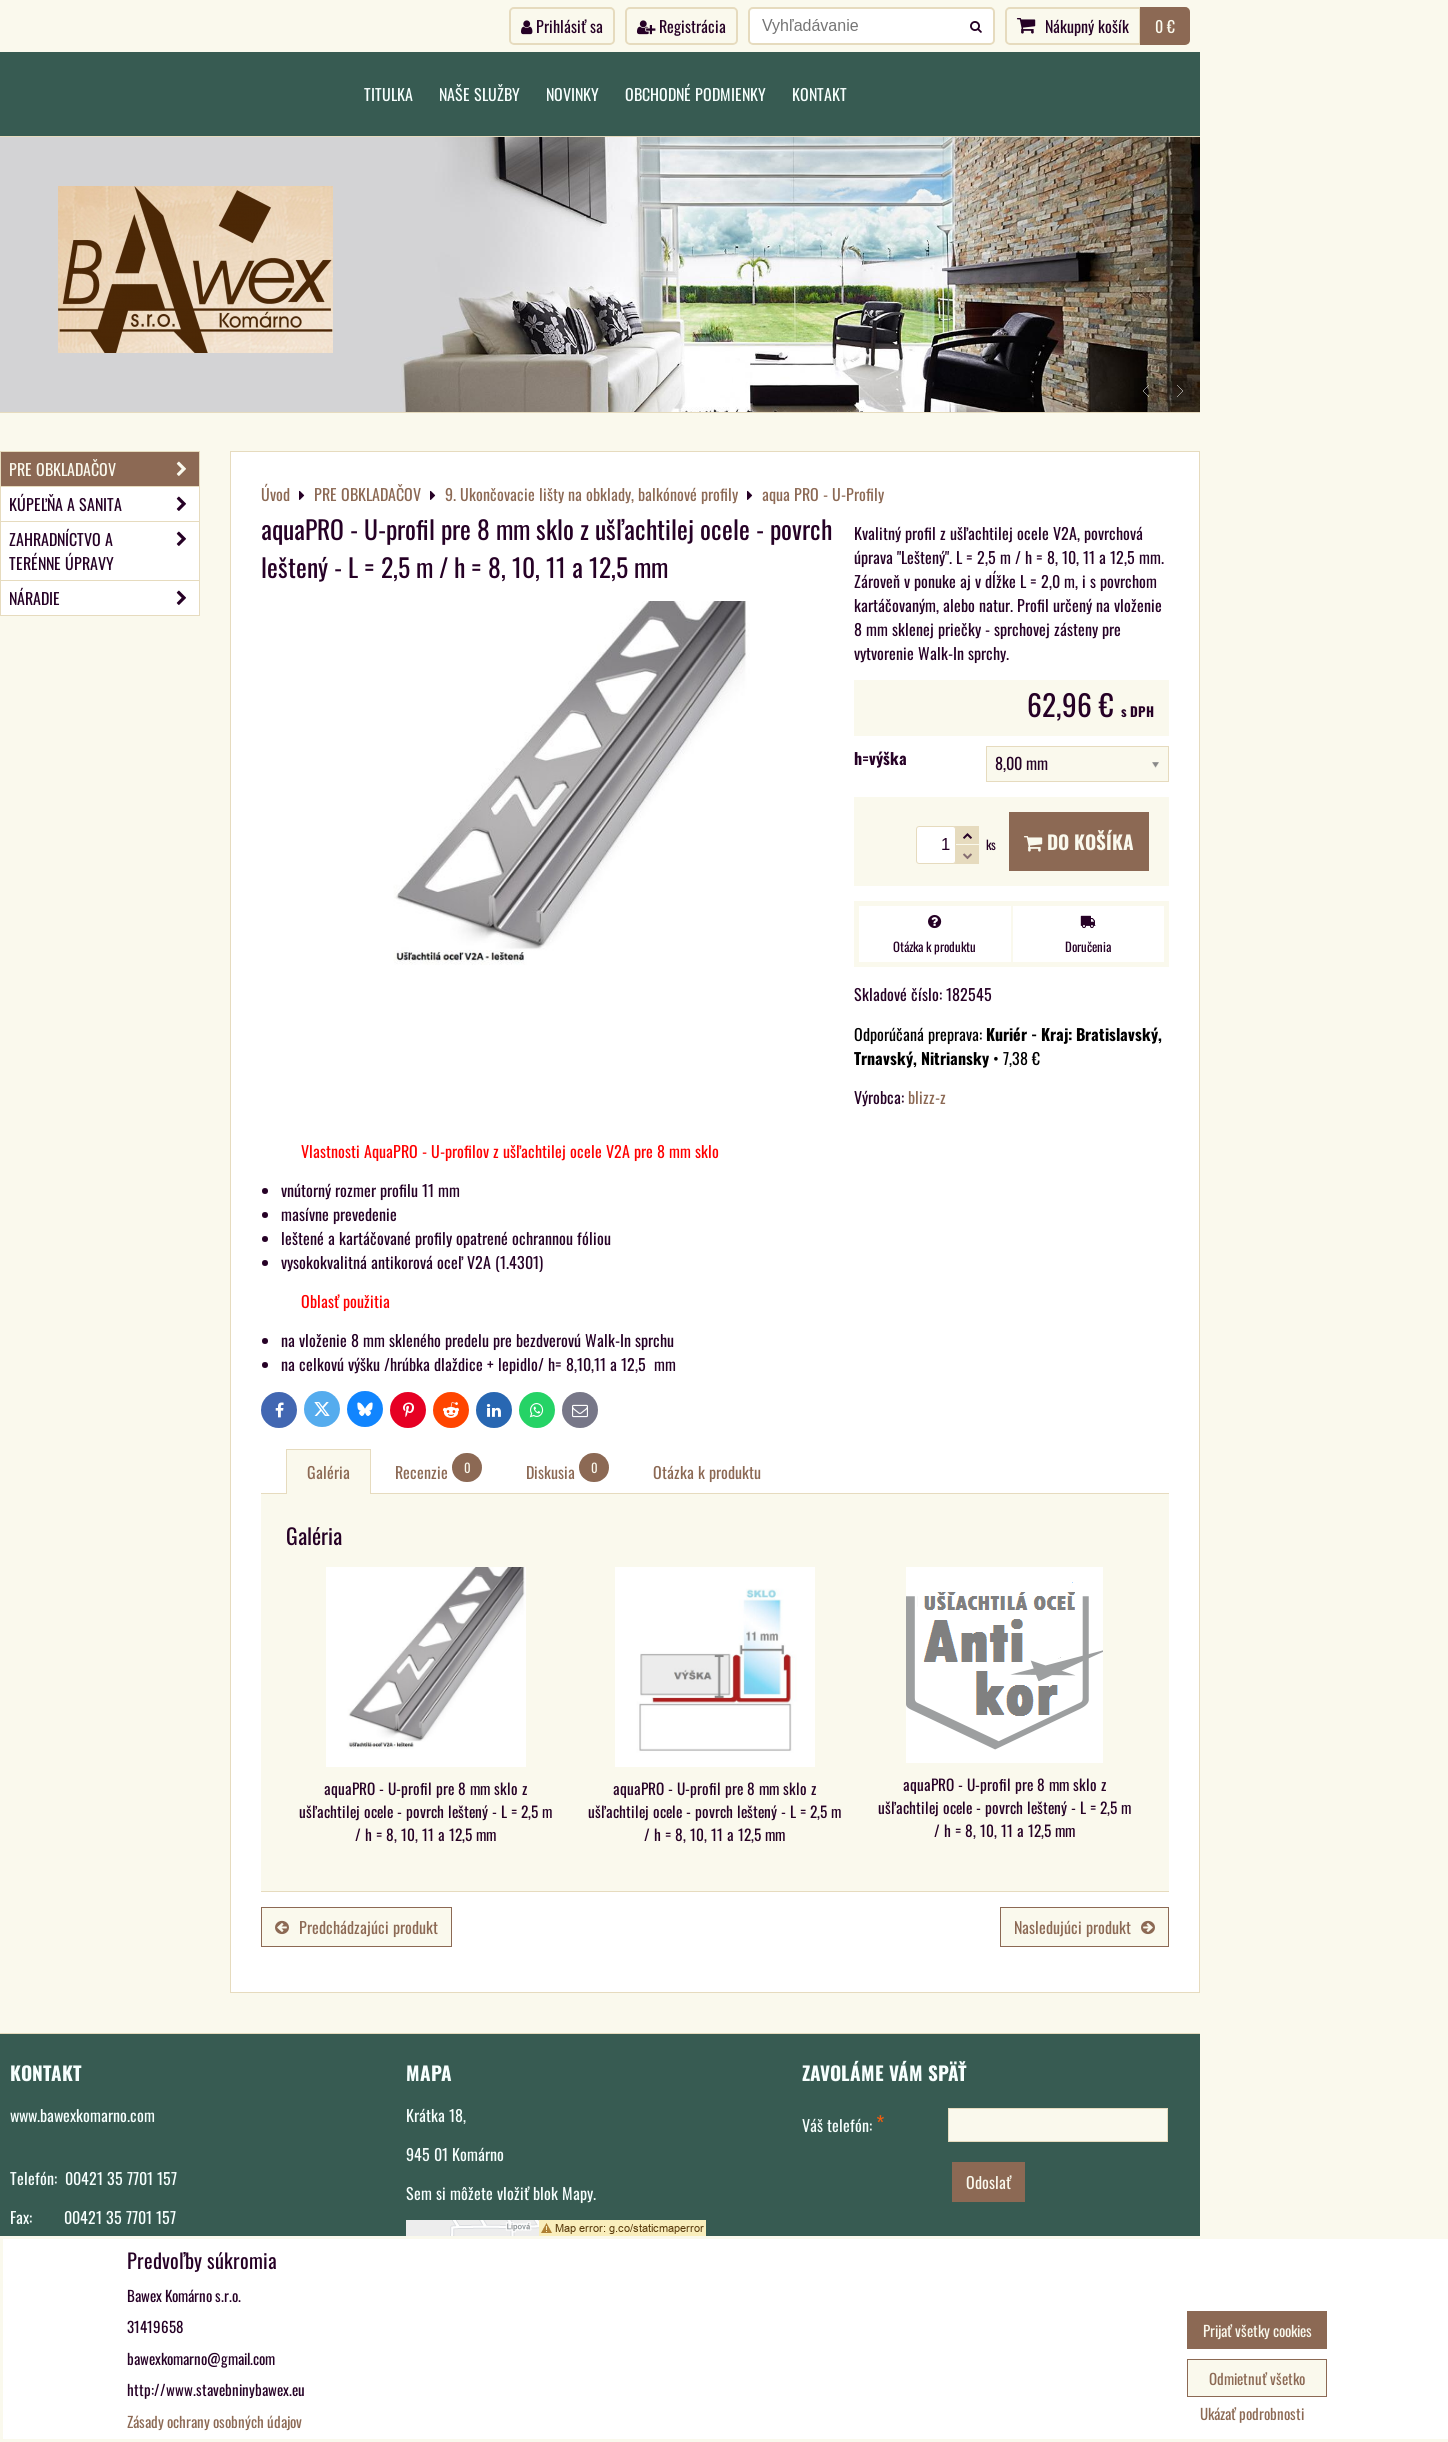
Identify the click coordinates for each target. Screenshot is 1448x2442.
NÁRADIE (104, 598)
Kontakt (819, 94)
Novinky (572, 94)
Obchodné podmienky (695, 94)
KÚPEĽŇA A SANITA (104, 504)
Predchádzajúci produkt (356, 1927)
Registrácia (681, 26)
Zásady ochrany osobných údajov (214, 2421)
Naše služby (479, 94)
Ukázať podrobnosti (1252, 2413)
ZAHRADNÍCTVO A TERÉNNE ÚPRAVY (104, 551)
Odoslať (988, 2182)
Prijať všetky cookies (1257, 2330)
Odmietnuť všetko (1257, 2378)
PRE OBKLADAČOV (104, 469)
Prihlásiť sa (562, 26)
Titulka (388, 94)
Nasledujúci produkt (1084, 1927)
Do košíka (1079, 841)
